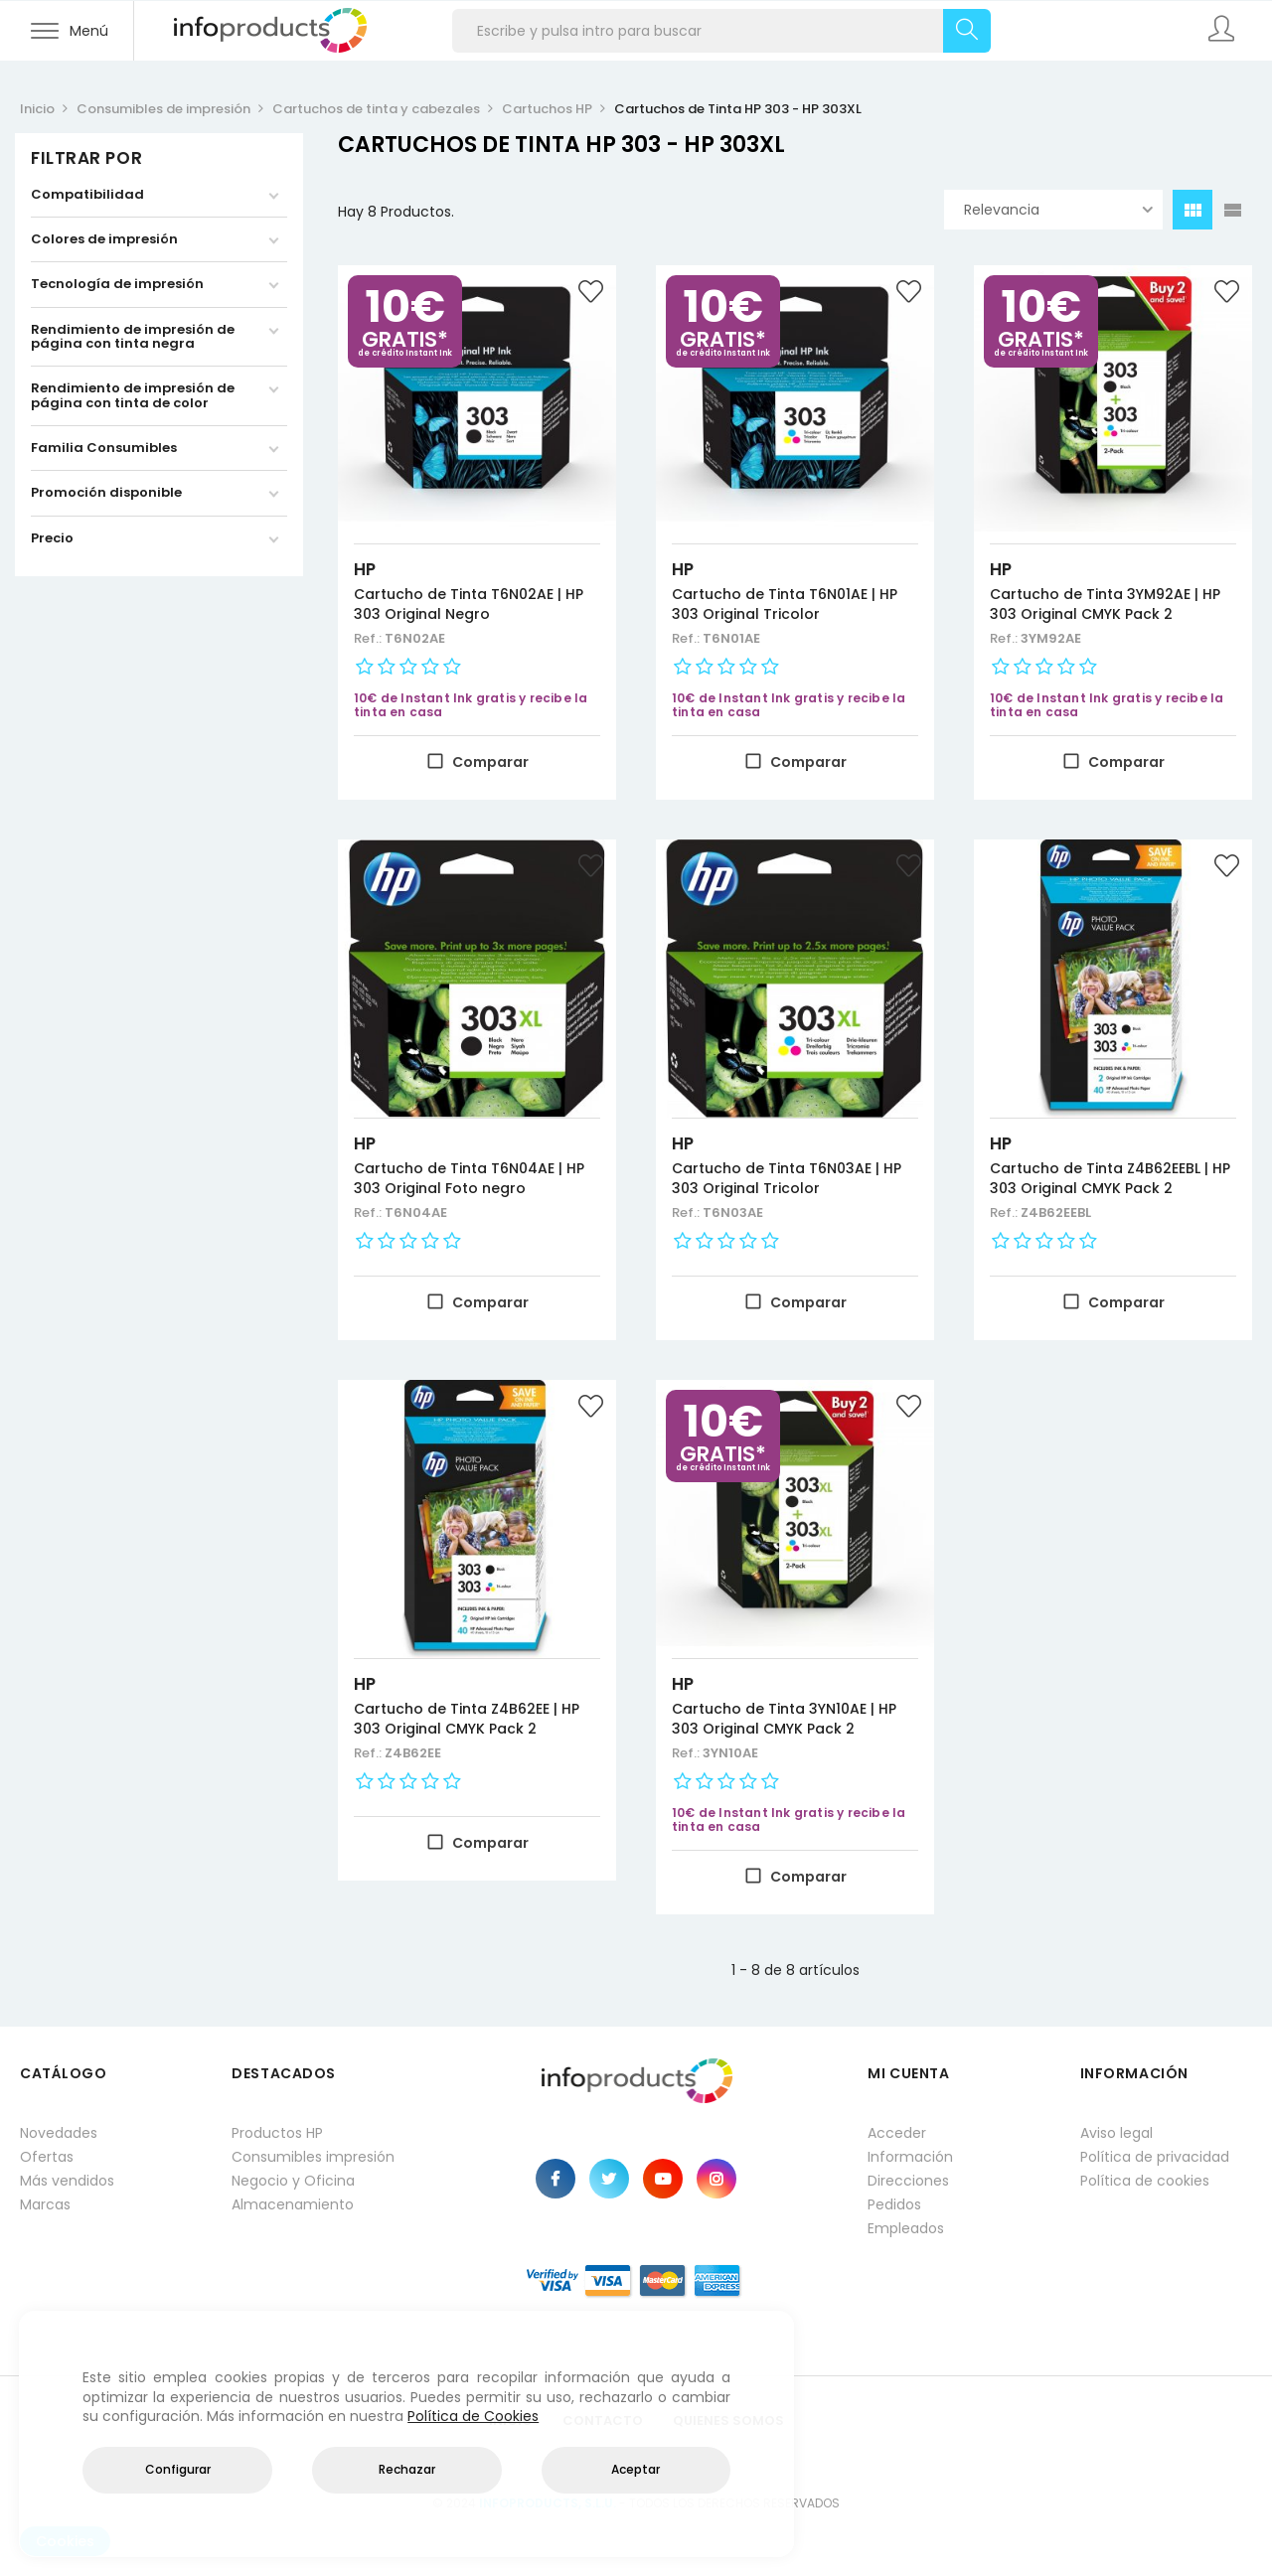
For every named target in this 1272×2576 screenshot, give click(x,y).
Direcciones (908, 2181)
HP (365, 569)
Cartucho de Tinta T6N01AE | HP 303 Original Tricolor (784, 604)
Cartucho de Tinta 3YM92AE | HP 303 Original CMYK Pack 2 (1105, 604)
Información (910, 2157)
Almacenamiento (293, 2204)
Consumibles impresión (313, 2157)
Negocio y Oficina (293, 2181)
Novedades (58, 2133)
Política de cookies (1144, 2181)
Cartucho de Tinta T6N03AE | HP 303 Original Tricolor (786, 1178)
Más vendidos (67, 2181)
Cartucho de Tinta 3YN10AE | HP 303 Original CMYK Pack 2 (784, 1719)
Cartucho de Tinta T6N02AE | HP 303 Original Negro (468, 604)
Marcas (45, 2204)
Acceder (897, 2133)
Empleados (906, 2228)
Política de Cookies (473, 2416)
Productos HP (277, 2133)
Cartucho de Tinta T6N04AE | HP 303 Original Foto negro (469, 1178)
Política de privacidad (1154, 2157)
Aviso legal (1116, 2133)
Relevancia (1058, 210)
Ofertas (47, 2157)
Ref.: (369, 638)
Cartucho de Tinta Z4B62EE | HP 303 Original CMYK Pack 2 (466, 1719)
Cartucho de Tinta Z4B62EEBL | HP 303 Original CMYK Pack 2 (1110, 1178)
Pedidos (894, 2204)
